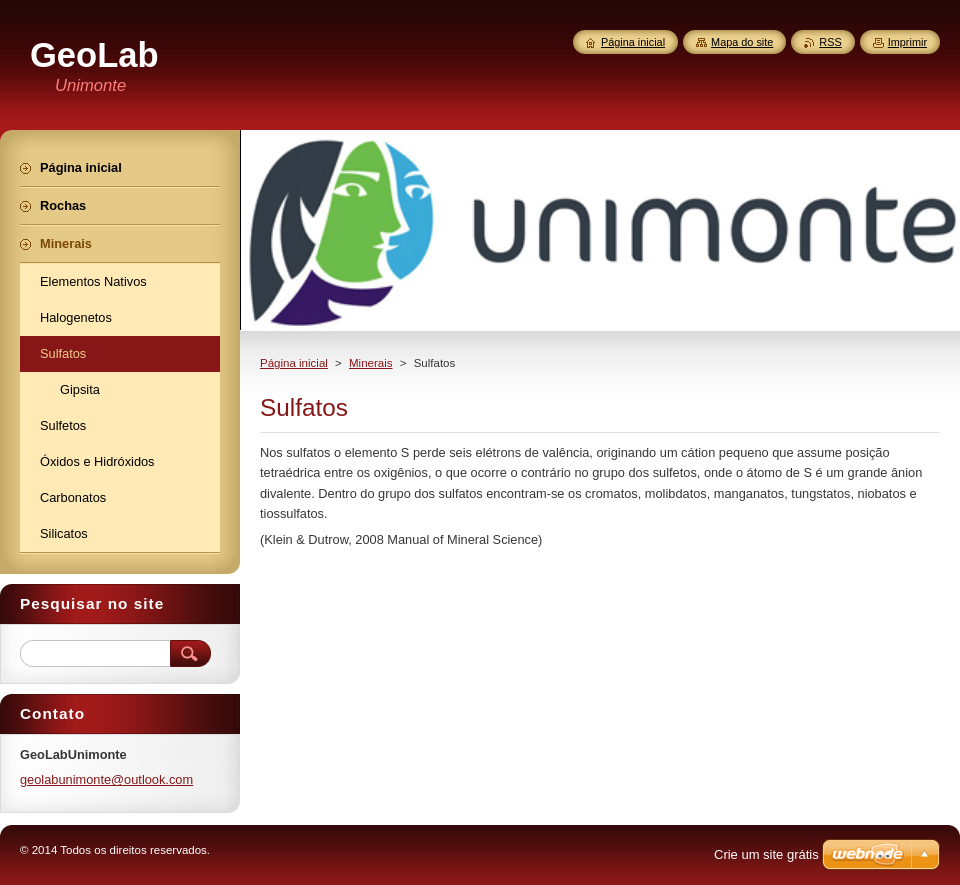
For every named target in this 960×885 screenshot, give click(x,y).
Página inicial (294, 363)
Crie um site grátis (766, 854)
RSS (830, 42)
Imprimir (907, 42)
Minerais (371, 363)
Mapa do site (742, 42)
